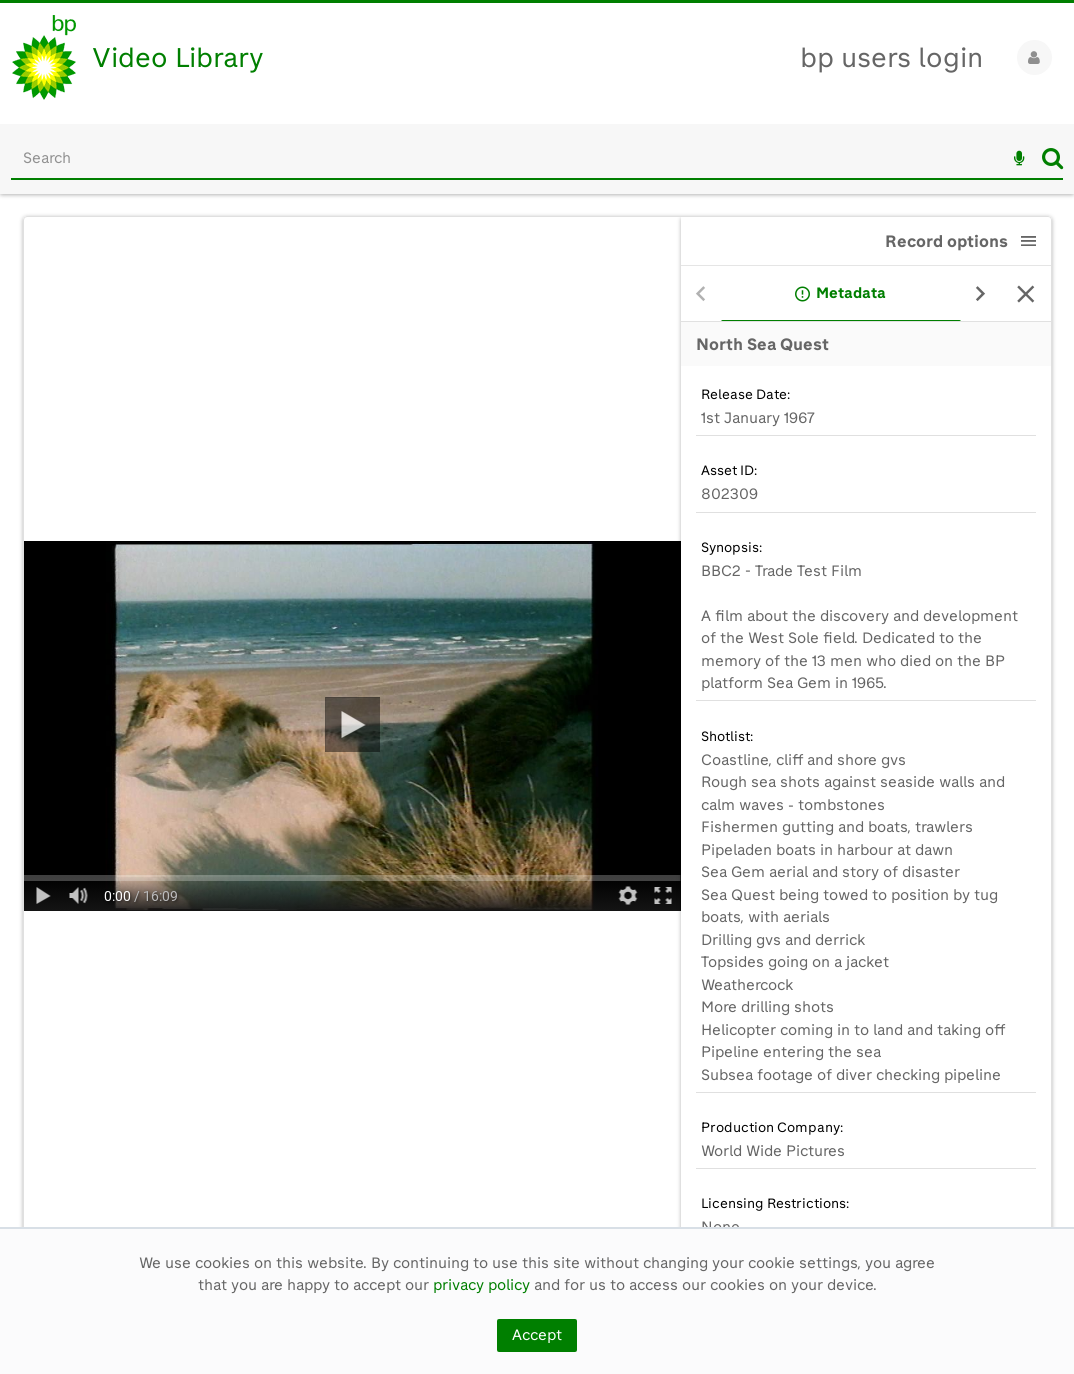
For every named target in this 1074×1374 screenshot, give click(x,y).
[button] (1029, 241)
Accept (537, 1335)
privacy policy (481, 1285)
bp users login (891, 57)
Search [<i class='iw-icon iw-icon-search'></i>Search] (1052, 158)
